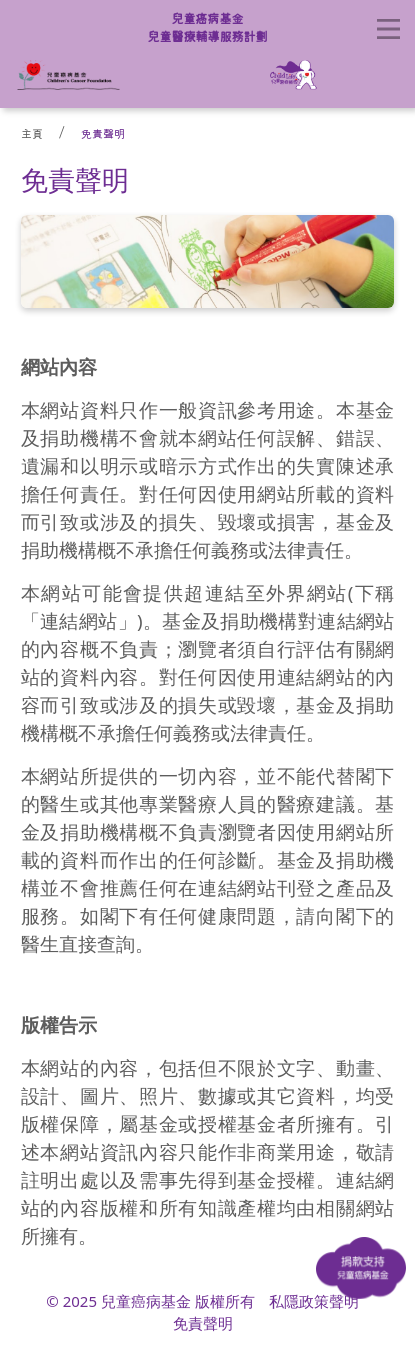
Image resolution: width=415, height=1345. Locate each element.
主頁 (32, 133)
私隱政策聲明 (314, 1301)
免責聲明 (103, 133)
